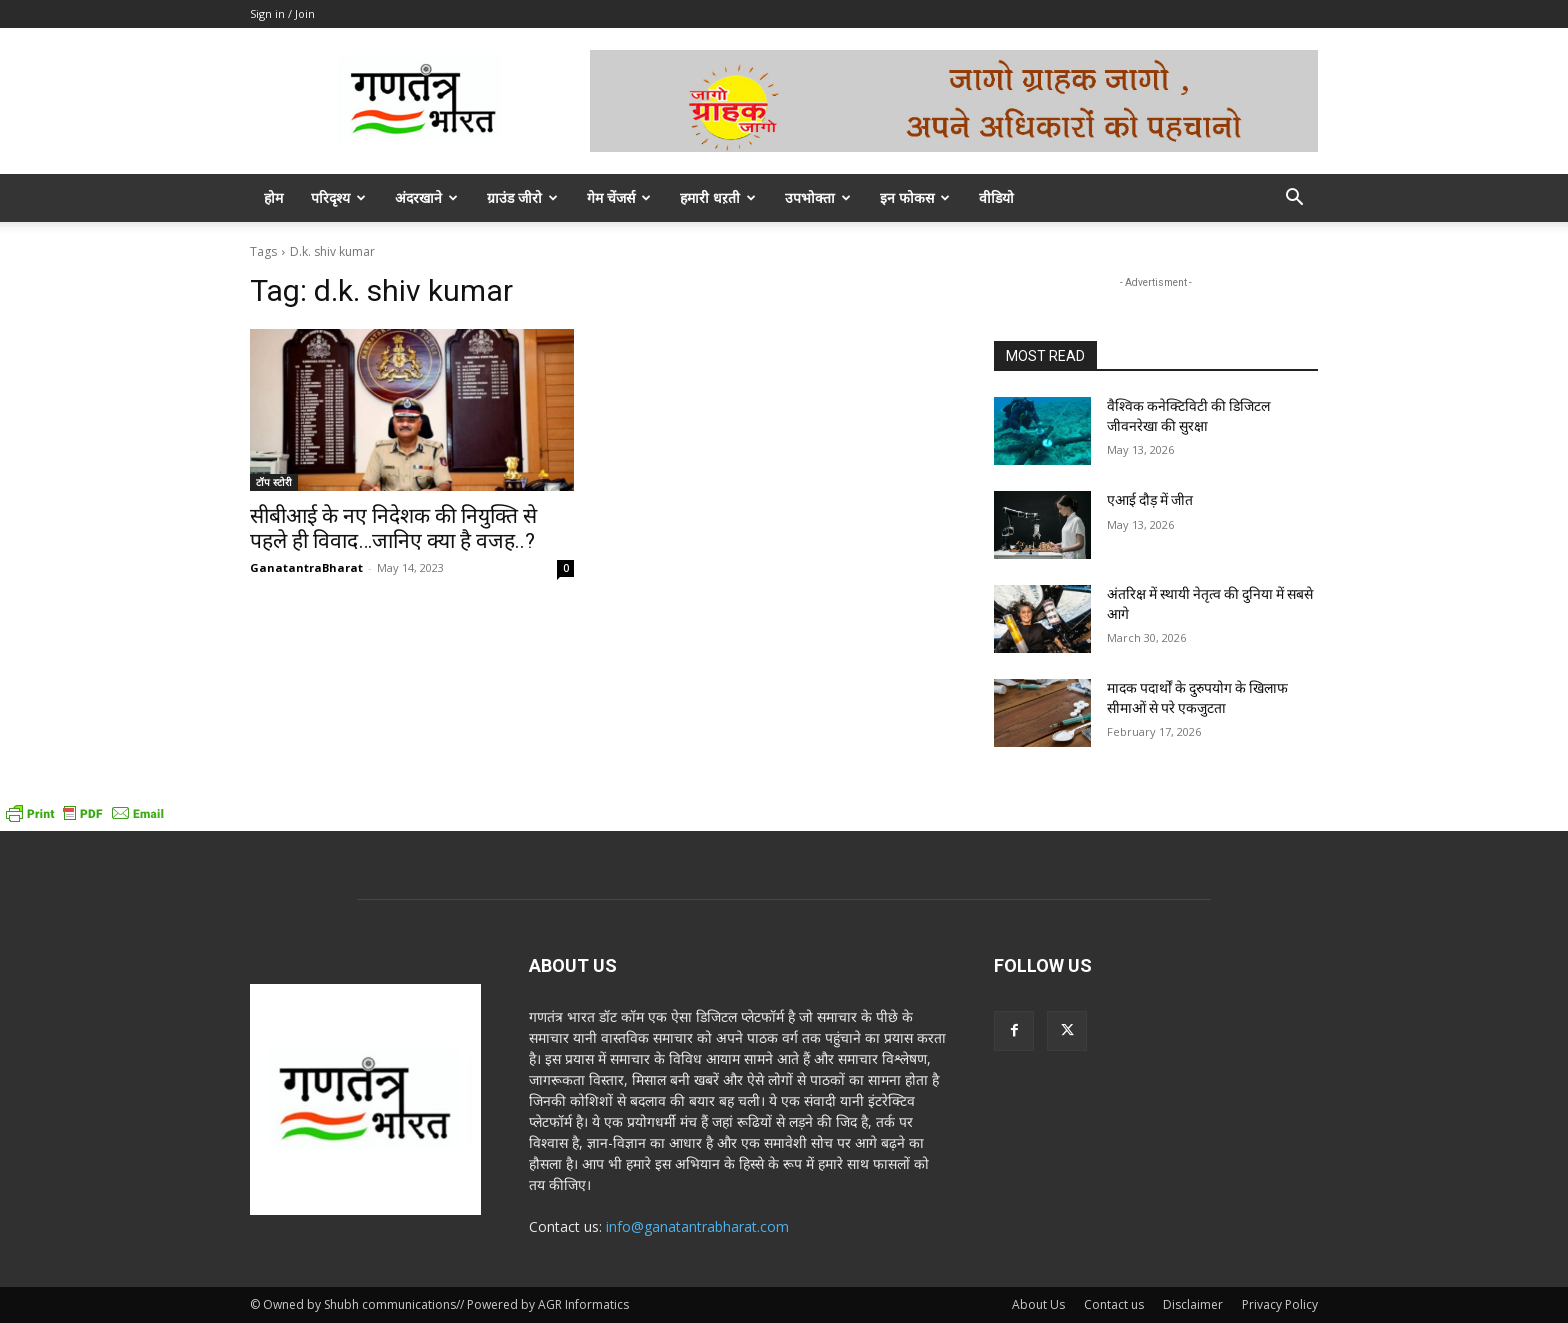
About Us (1038, 1304)
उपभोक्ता (818, 197)
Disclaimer (1193, 1304)
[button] (1294, 199)
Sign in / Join (282, 13)
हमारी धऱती (718, 197)
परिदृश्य (338, 197)
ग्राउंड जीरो (522, 197)
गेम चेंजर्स (619, 197)
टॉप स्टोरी (274, 482)
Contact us (1114, 1304)
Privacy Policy (1280, 1304)
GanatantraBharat (306, 567)
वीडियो (996, 197)
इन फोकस (915, 197)
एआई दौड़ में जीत (1150, 500)
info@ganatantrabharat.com (697, 1226)
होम (273, 197)
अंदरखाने (426, 197)
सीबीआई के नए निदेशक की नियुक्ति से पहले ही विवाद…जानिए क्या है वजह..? (393, 528)
